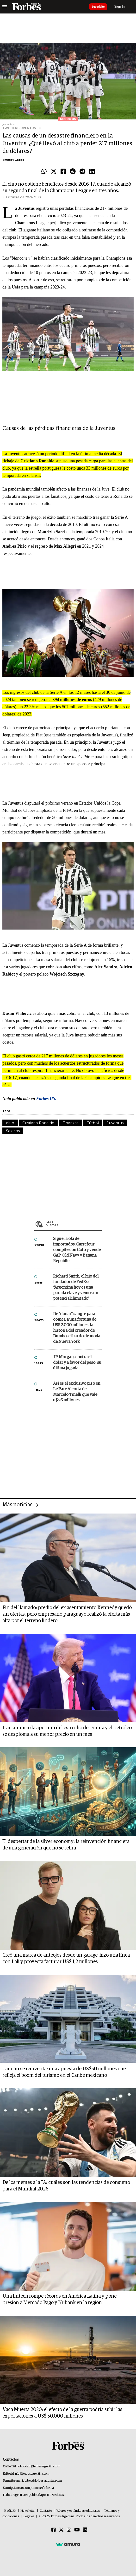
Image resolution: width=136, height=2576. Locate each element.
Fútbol (93, 1123)
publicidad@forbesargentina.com (38, 2466)
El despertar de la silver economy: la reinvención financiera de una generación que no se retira (66, 1844)
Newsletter (28, 2510)
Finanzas (70, 1123)
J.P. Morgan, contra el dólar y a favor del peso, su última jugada (77, 1362)
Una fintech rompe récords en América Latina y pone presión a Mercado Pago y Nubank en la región (59, 2299)
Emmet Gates (13, 160)
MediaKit (10, 2510)
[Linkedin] (85, 2530)
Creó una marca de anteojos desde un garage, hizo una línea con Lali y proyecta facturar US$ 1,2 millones (66, 1958)
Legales (29, 2516)
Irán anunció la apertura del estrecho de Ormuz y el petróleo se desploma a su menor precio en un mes (67, 1731)
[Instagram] (69, 2530)
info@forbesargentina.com (32, 2473)
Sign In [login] (119, 7)
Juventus (115, 1123)
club (10, 1123)
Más (74, 1224)
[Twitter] (61, 2530)
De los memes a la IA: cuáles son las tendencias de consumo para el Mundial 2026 (66, 2185)
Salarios (13, 1130)
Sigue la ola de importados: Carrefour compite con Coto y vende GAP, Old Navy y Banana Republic (77, 1250)
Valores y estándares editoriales (78, 2510)
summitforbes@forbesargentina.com (38, 2480)
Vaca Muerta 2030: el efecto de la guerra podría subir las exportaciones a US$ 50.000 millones (62, 2413)
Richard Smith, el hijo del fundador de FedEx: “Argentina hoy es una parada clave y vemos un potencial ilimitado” (76, 1287)
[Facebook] (53, 2530)
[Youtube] (77, 2530)
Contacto (46, 2510)
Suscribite (98, 6)
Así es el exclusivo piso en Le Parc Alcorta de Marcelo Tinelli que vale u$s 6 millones (76, 1392)
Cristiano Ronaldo (38, 1123)
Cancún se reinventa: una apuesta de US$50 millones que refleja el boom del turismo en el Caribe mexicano (64, 2072)
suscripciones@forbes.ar (38, 2488)
